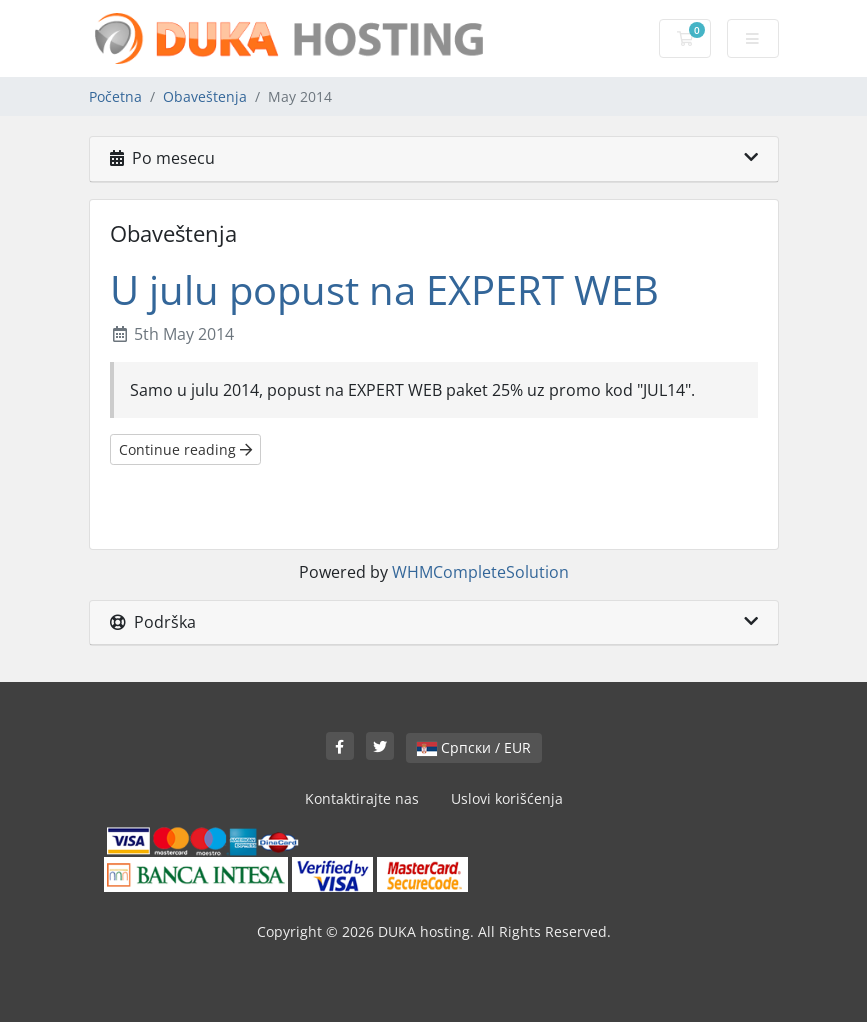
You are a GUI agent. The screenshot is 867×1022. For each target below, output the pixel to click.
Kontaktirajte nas (362, 798)
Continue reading (185, 449)
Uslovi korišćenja (507, 798)
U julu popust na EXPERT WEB (384, 289)
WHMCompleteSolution (480, 572)
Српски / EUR (474, 747)
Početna (115, 96)
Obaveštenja (205, 96)
